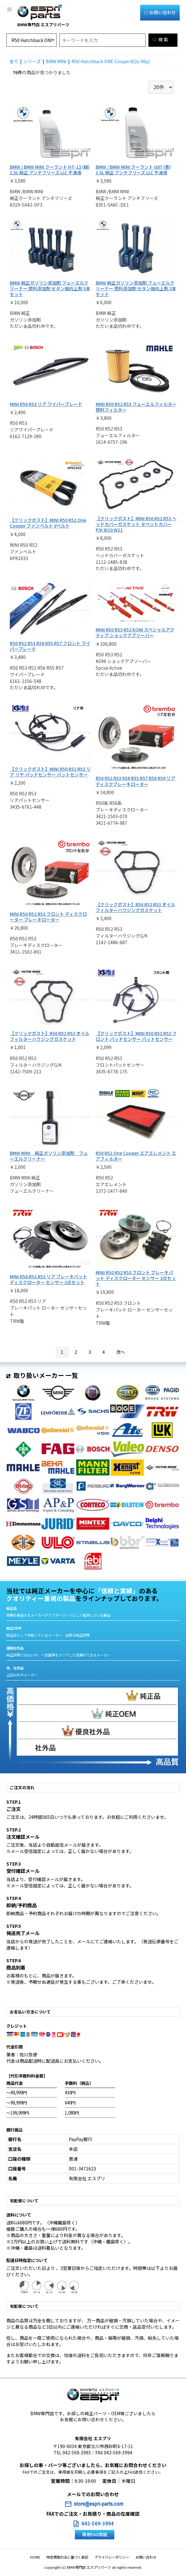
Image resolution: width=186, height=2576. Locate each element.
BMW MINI (56, 61)
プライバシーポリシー (111, 2557)
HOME (35, 2557)
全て (13, 61)
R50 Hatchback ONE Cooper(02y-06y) (110, 61)
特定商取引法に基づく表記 (67, 2557)
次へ (120, 1352)
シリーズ (32, 61)
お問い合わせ (160, 12)
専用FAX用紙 (94, 2534)
